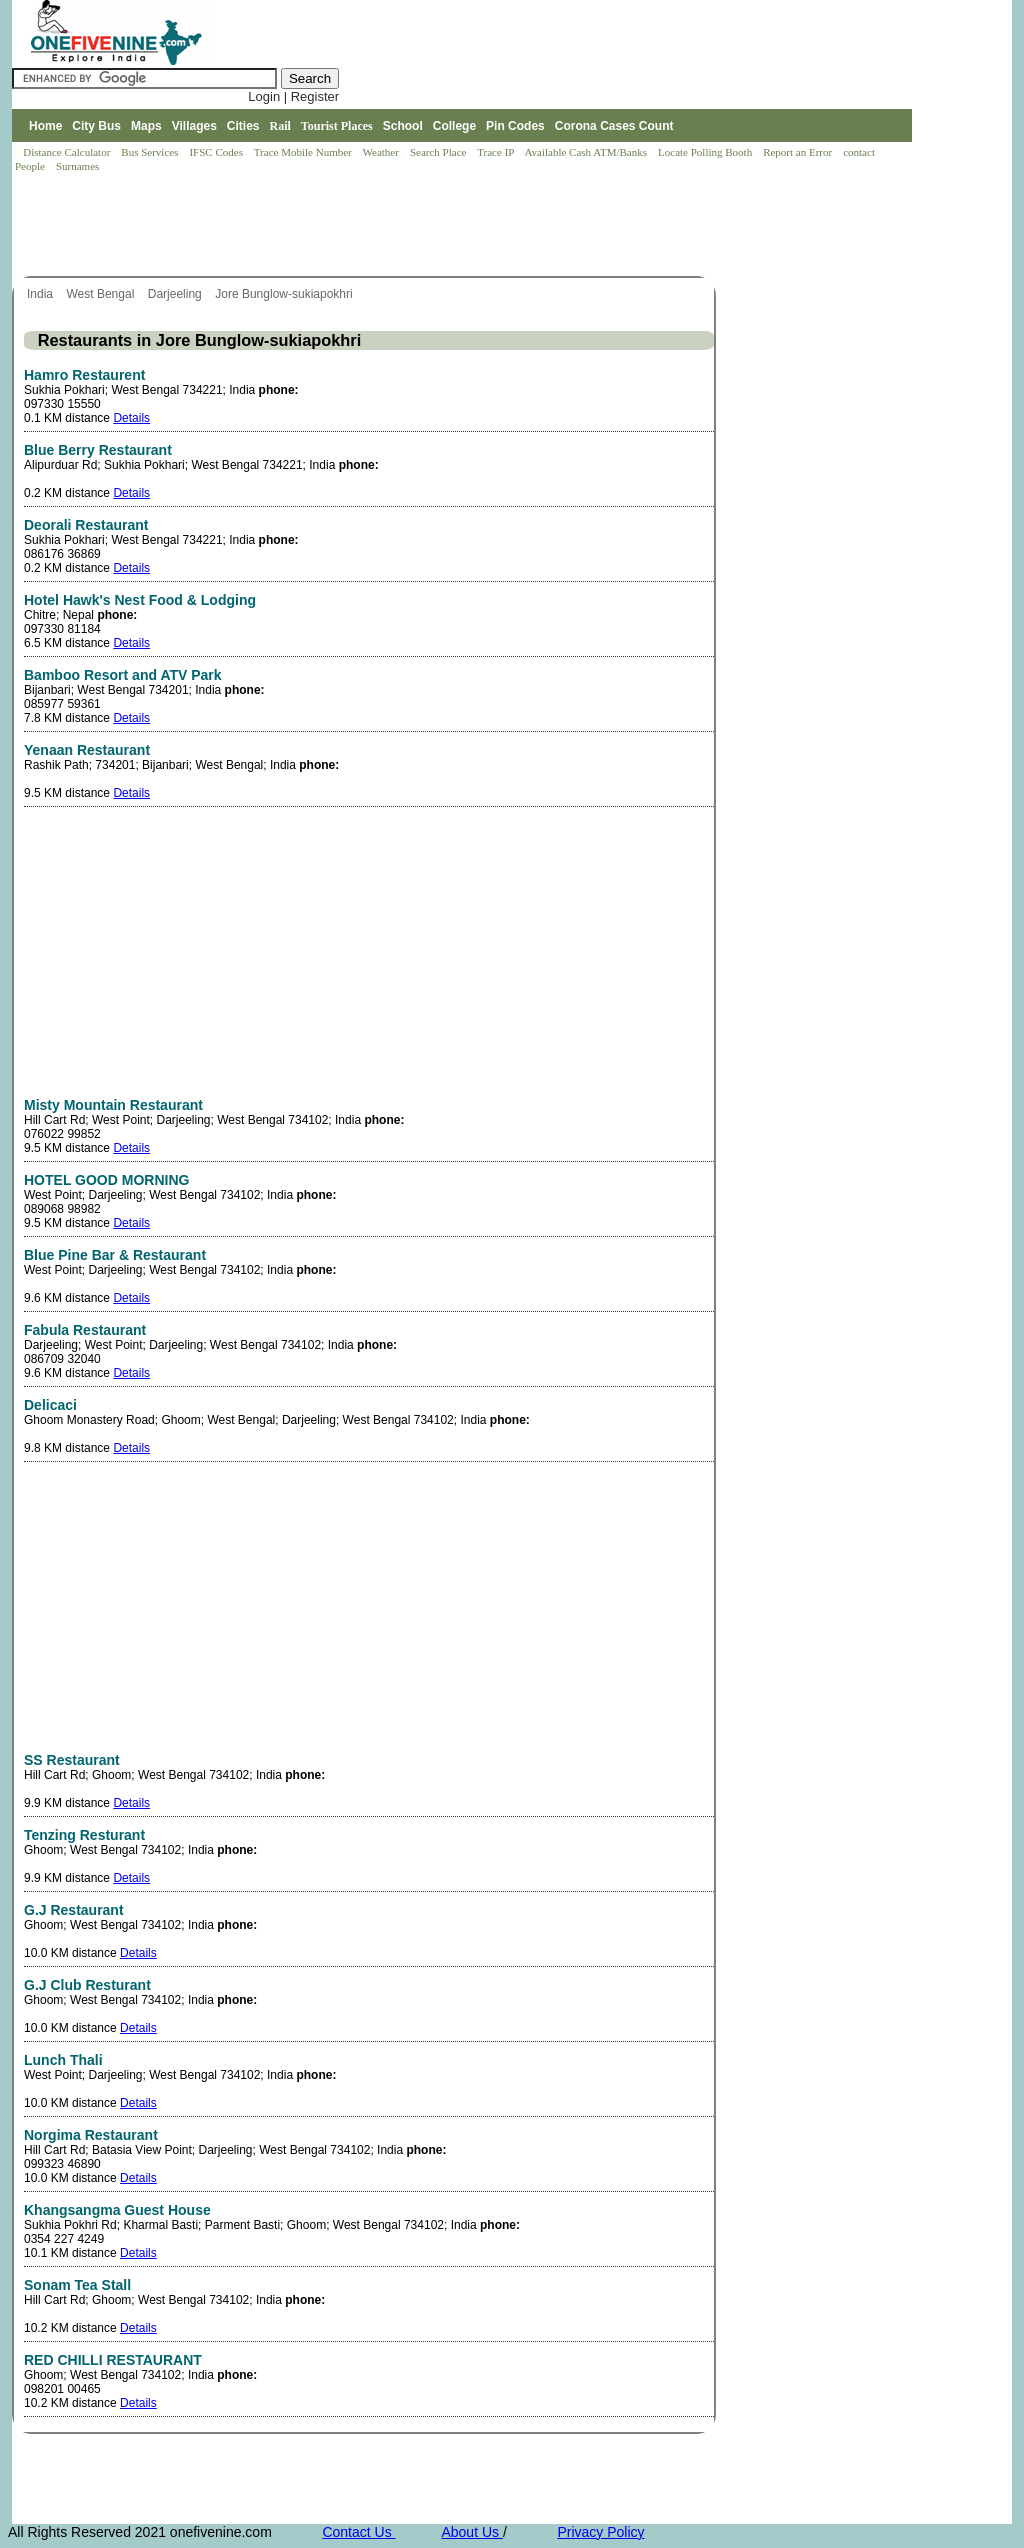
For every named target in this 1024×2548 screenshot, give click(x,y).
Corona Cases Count (614, 126)
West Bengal (101, 294)
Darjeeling (176, 294)
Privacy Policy (600, 2532)
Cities (243, 126)
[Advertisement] (376, 226)
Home (45, 126)
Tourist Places (337, 126)
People (31, 166)
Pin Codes (515, 126)
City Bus (96, 126)
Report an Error (799, 152)
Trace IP (497, 152)
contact (860, 152)
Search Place (439, 152)
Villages (194, 126)
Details (131, 418)
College (454, 126)
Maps (146, 126)
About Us (471, 2532)
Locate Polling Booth (706, 152)
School (403, 126)
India (41, 294)
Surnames (77, 166)
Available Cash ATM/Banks (586, 152)
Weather (382, 152)
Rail (280, 126)
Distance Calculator (66, 152)
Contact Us (358, 2532)
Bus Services (149, 152)
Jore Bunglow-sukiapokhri (285, 294)
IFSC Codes (217, 152)
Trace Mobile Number (304, 152)
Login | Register (293, 96)
